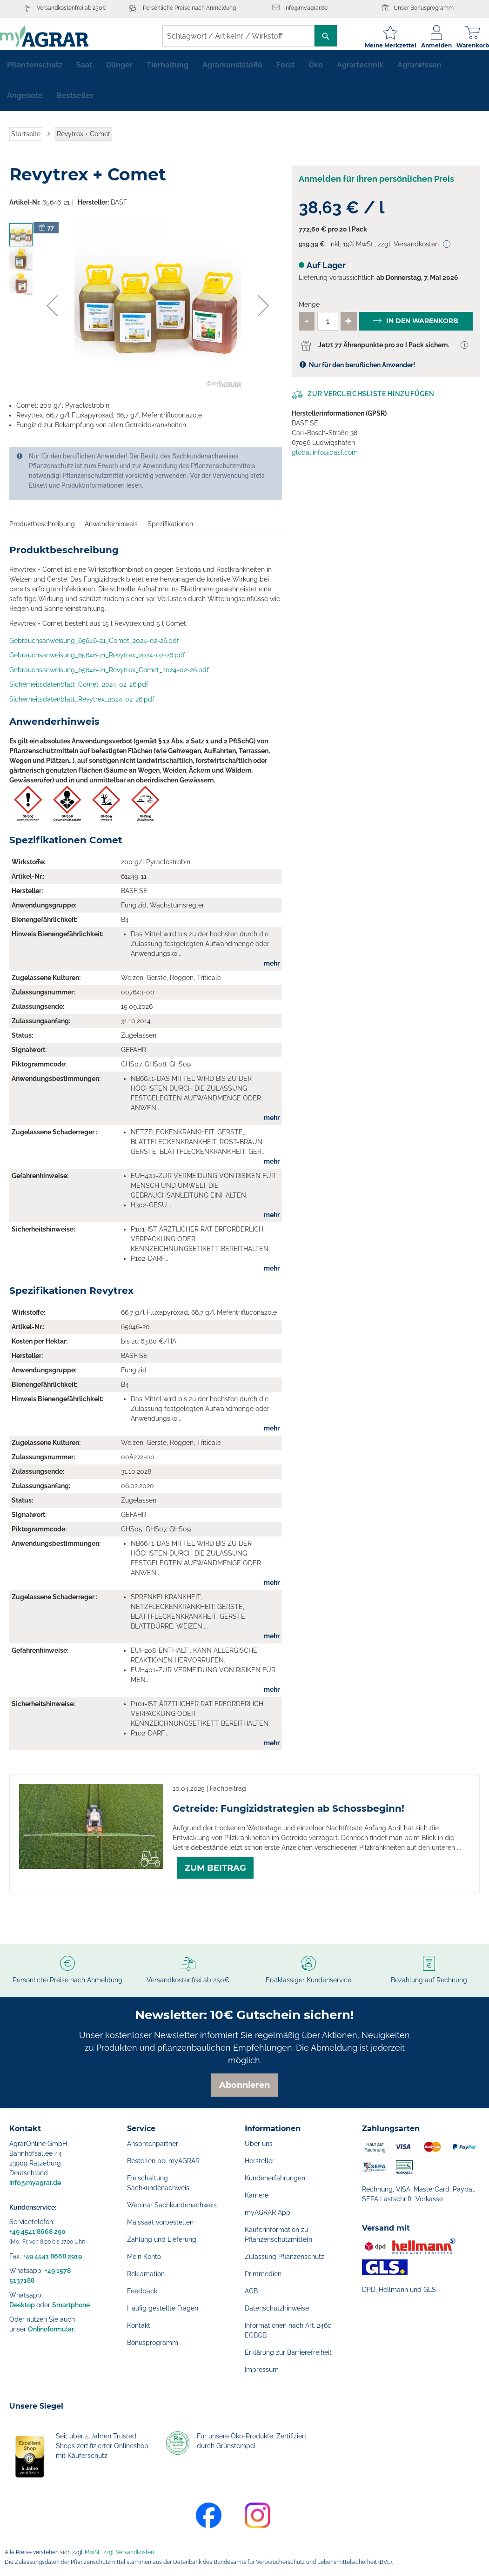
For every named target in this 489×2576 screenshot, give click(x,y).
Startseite (25, 141)
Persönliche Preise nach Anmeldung (189, 8)
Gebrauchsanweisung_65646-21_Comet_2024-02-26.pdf (94, 648)
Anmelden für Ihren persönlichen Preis (376, 186)
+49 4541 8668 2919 (52, 2256)
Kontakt (138, 2325)
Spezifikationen (170, 531)
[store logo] (53, 36)
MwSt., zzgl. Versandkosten (119, 2552)
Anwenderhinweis (111, 531)
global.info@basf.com (325, 460)
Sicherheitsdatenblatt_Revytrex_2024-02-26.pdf (81, 706)
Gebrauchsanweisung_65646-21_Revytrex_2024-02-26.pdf (97, 662)
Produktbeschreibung (42, 531)
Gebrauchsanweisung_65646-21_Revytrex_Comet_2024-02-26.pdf (109, 677)
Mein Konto (144, 2256)
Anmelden (427, 45)
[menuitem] (34, 72)
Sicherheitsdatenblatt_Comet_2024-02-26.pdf (78, 691)
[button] (52, 313)
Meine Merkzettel (381, 45)
